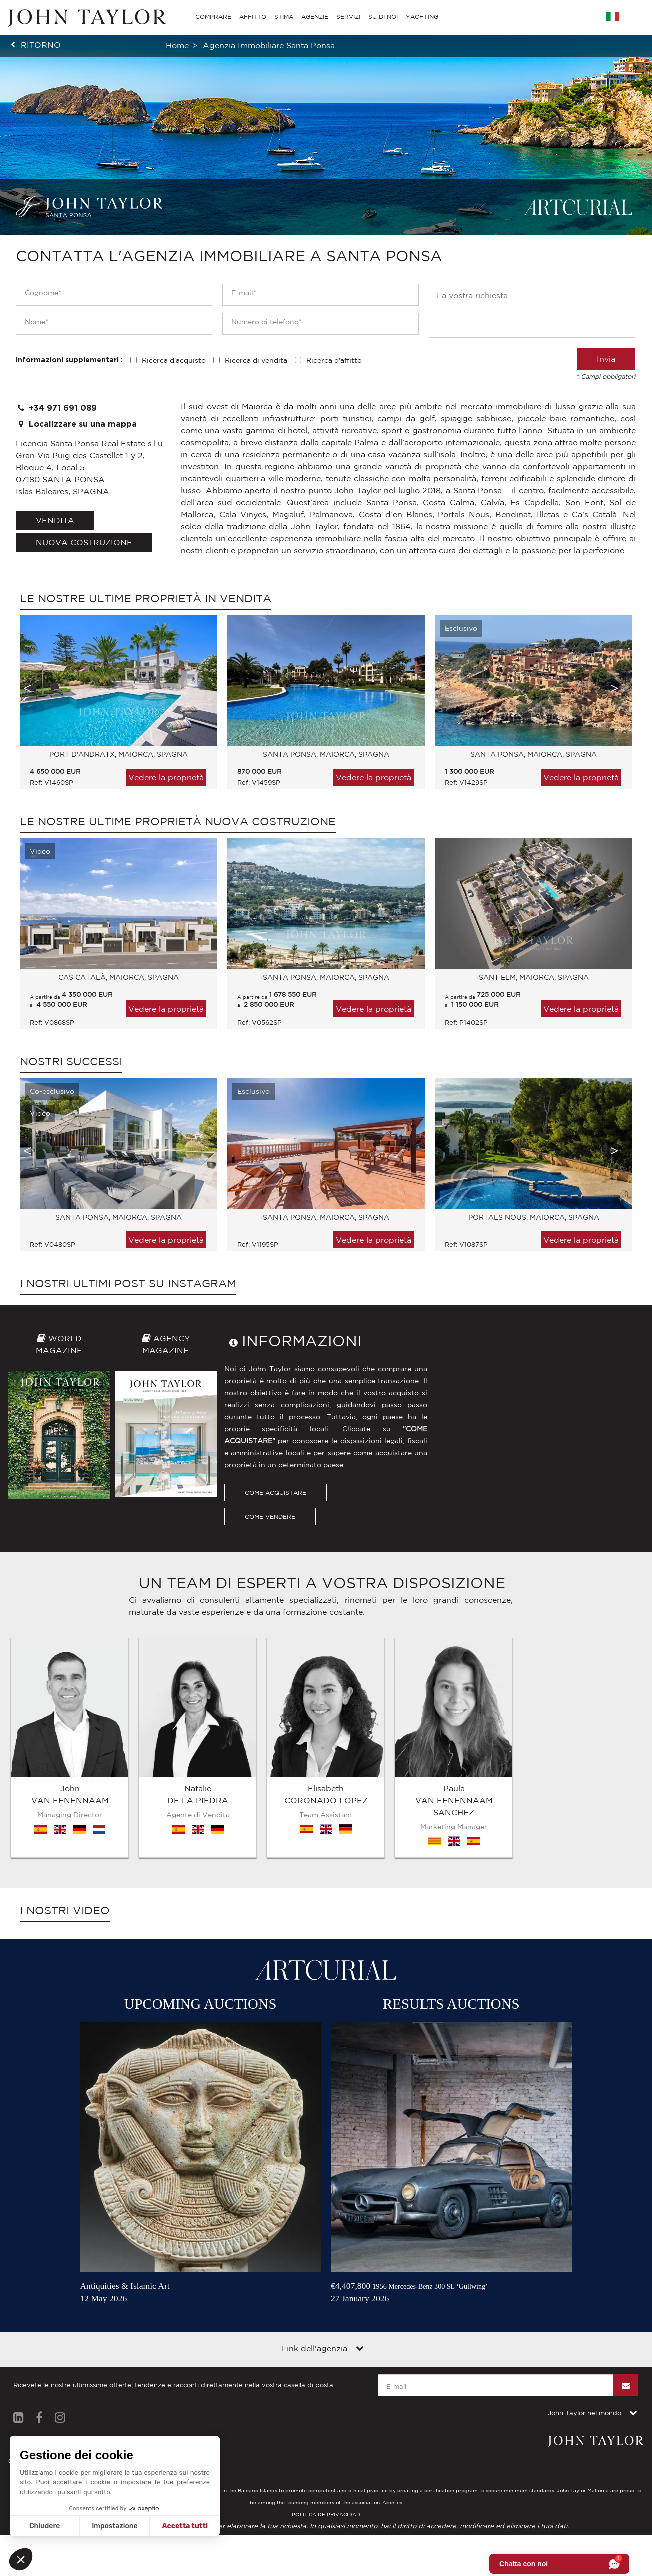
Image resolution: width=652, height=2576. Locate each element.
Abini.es (392, 2375)
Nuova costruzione (84, 542)
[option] (114, 707)
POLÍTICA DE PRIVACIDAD (326, 2387)
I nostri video (65, 1783)
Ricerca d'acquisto (174, 360)
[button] (21, 2559)
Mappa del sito (92, 2317)
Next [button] (614, 688)
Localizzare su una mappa (76, 424)
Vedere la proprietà (166, 777)
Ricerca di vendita (256, 360)
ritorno (41, 44)
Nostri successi (71, 1061)
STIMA (284, 16)
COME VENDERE (270, 1516)
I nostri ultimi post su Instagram (128, 1283)
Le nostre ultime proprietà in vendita (146, 598)
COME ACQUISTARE (275, 1492)
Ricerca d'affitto (334, 360)
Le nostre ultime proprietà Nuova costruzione (178, 821)
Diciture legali (35, 2317)
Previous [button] (27, 688)
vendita (55, 520)
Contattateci (148, 2317)
